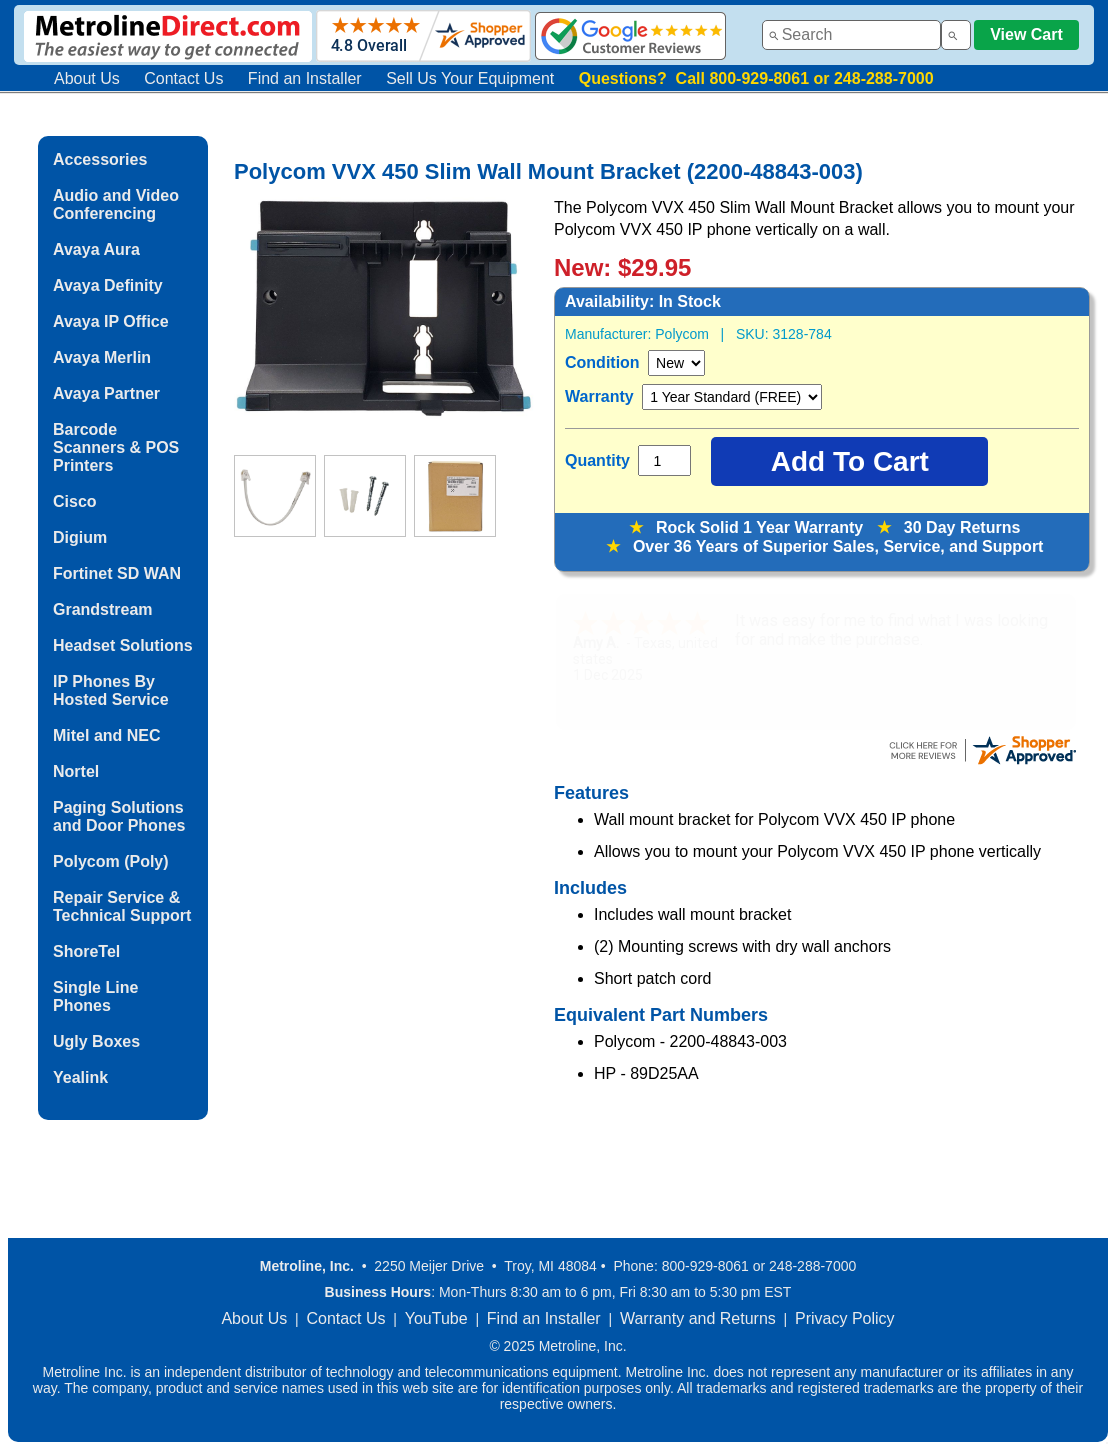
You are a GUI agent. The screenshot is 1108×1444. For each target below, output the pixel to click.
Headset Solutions (123, 645)
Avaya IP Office (111, 321)
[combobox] (851, 35)
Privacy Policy (845, 1318)
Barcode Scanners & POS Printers (116, 447)
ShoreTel (86, 951)
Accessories (100, 159)
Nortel (76, 771)
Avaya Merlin (102, 357)
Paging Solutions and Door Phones (119, 816)
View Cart (1026, 34)
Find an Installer (305, 78)
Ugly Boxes (96, 1041)
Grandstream (103, 609)
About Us (87, 78)
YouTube (436, 1318)
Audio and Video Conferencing (116, 204)
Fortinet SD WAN (117, 573)
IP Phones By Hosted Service (111, 690)
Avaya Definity (108, 285)
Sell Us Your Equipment (470, 78)
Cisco (75, 501)
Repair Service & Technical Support (122, 906)
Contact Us (183, 78)
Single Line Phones (95, 996)
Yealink (80, 1077)
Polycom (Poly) (111, 861)
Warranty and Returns (698, 1318)
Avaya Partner (106, 393)
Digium (80, 537)
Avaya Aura (96, 249)
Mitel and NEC (107, 735)
